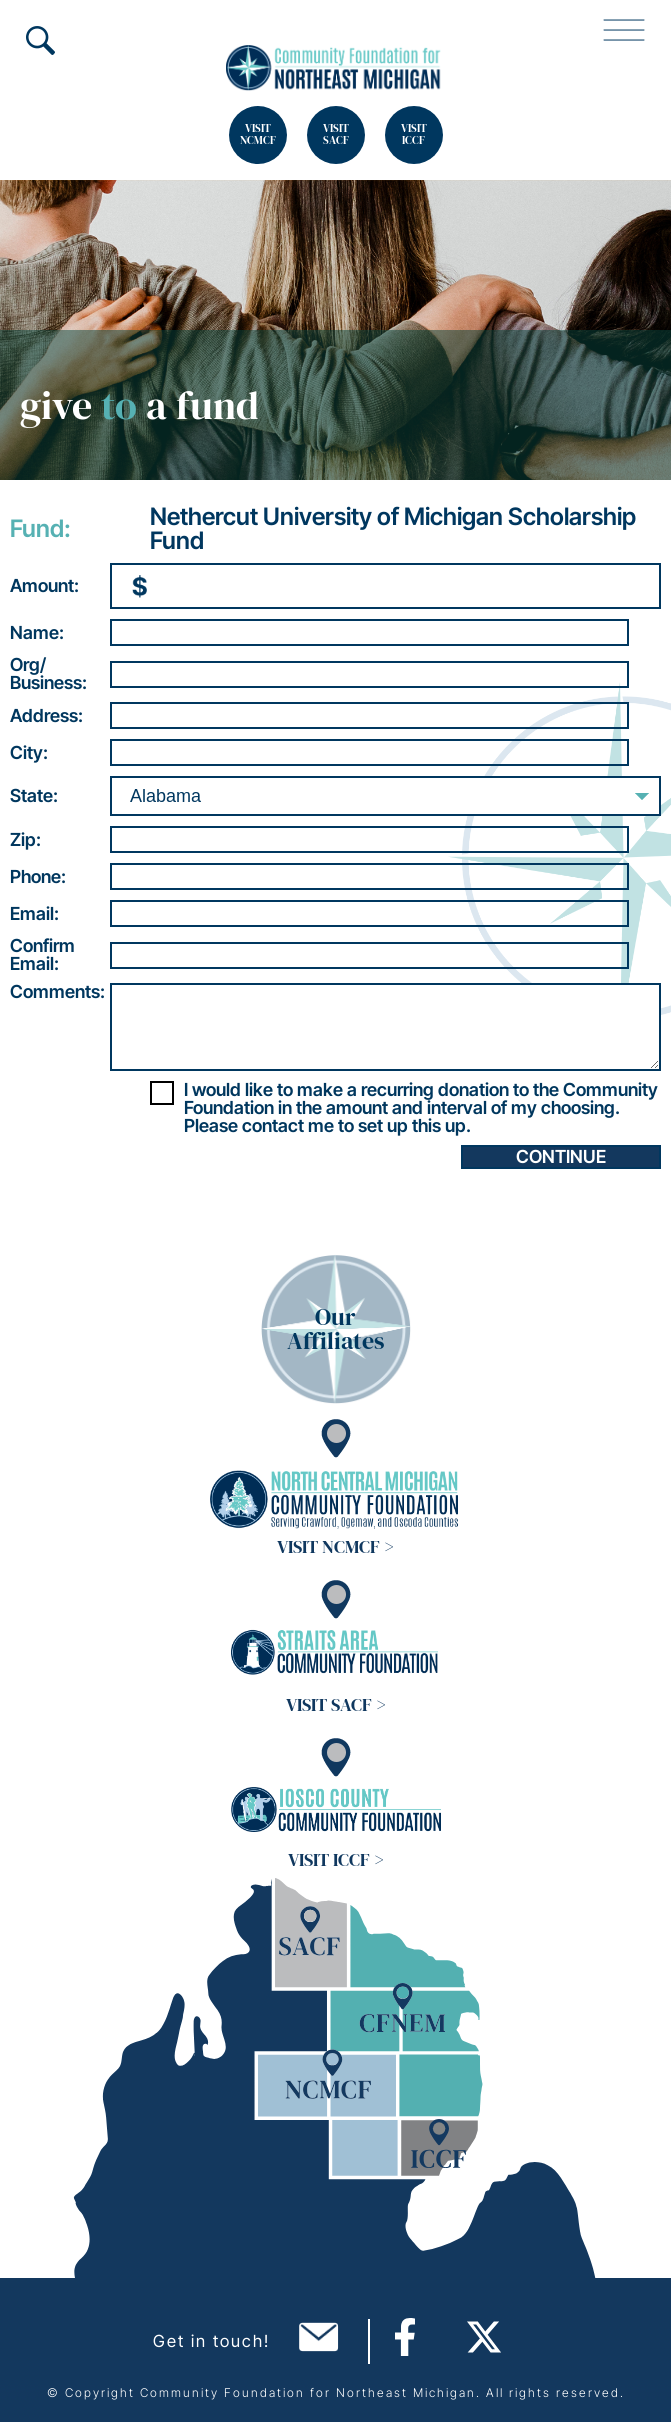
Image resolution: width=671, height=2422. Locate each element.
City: (29, 753)
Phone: (38, 877)
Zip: (25, 840)
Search (40, 40)
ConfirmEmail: (42, 955)
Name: (37, 633)
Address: (46, 716)
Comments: (57, 992)
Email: (34, 914)
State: (34, 796)
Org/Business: (48, 674)
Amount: (44, 586)
